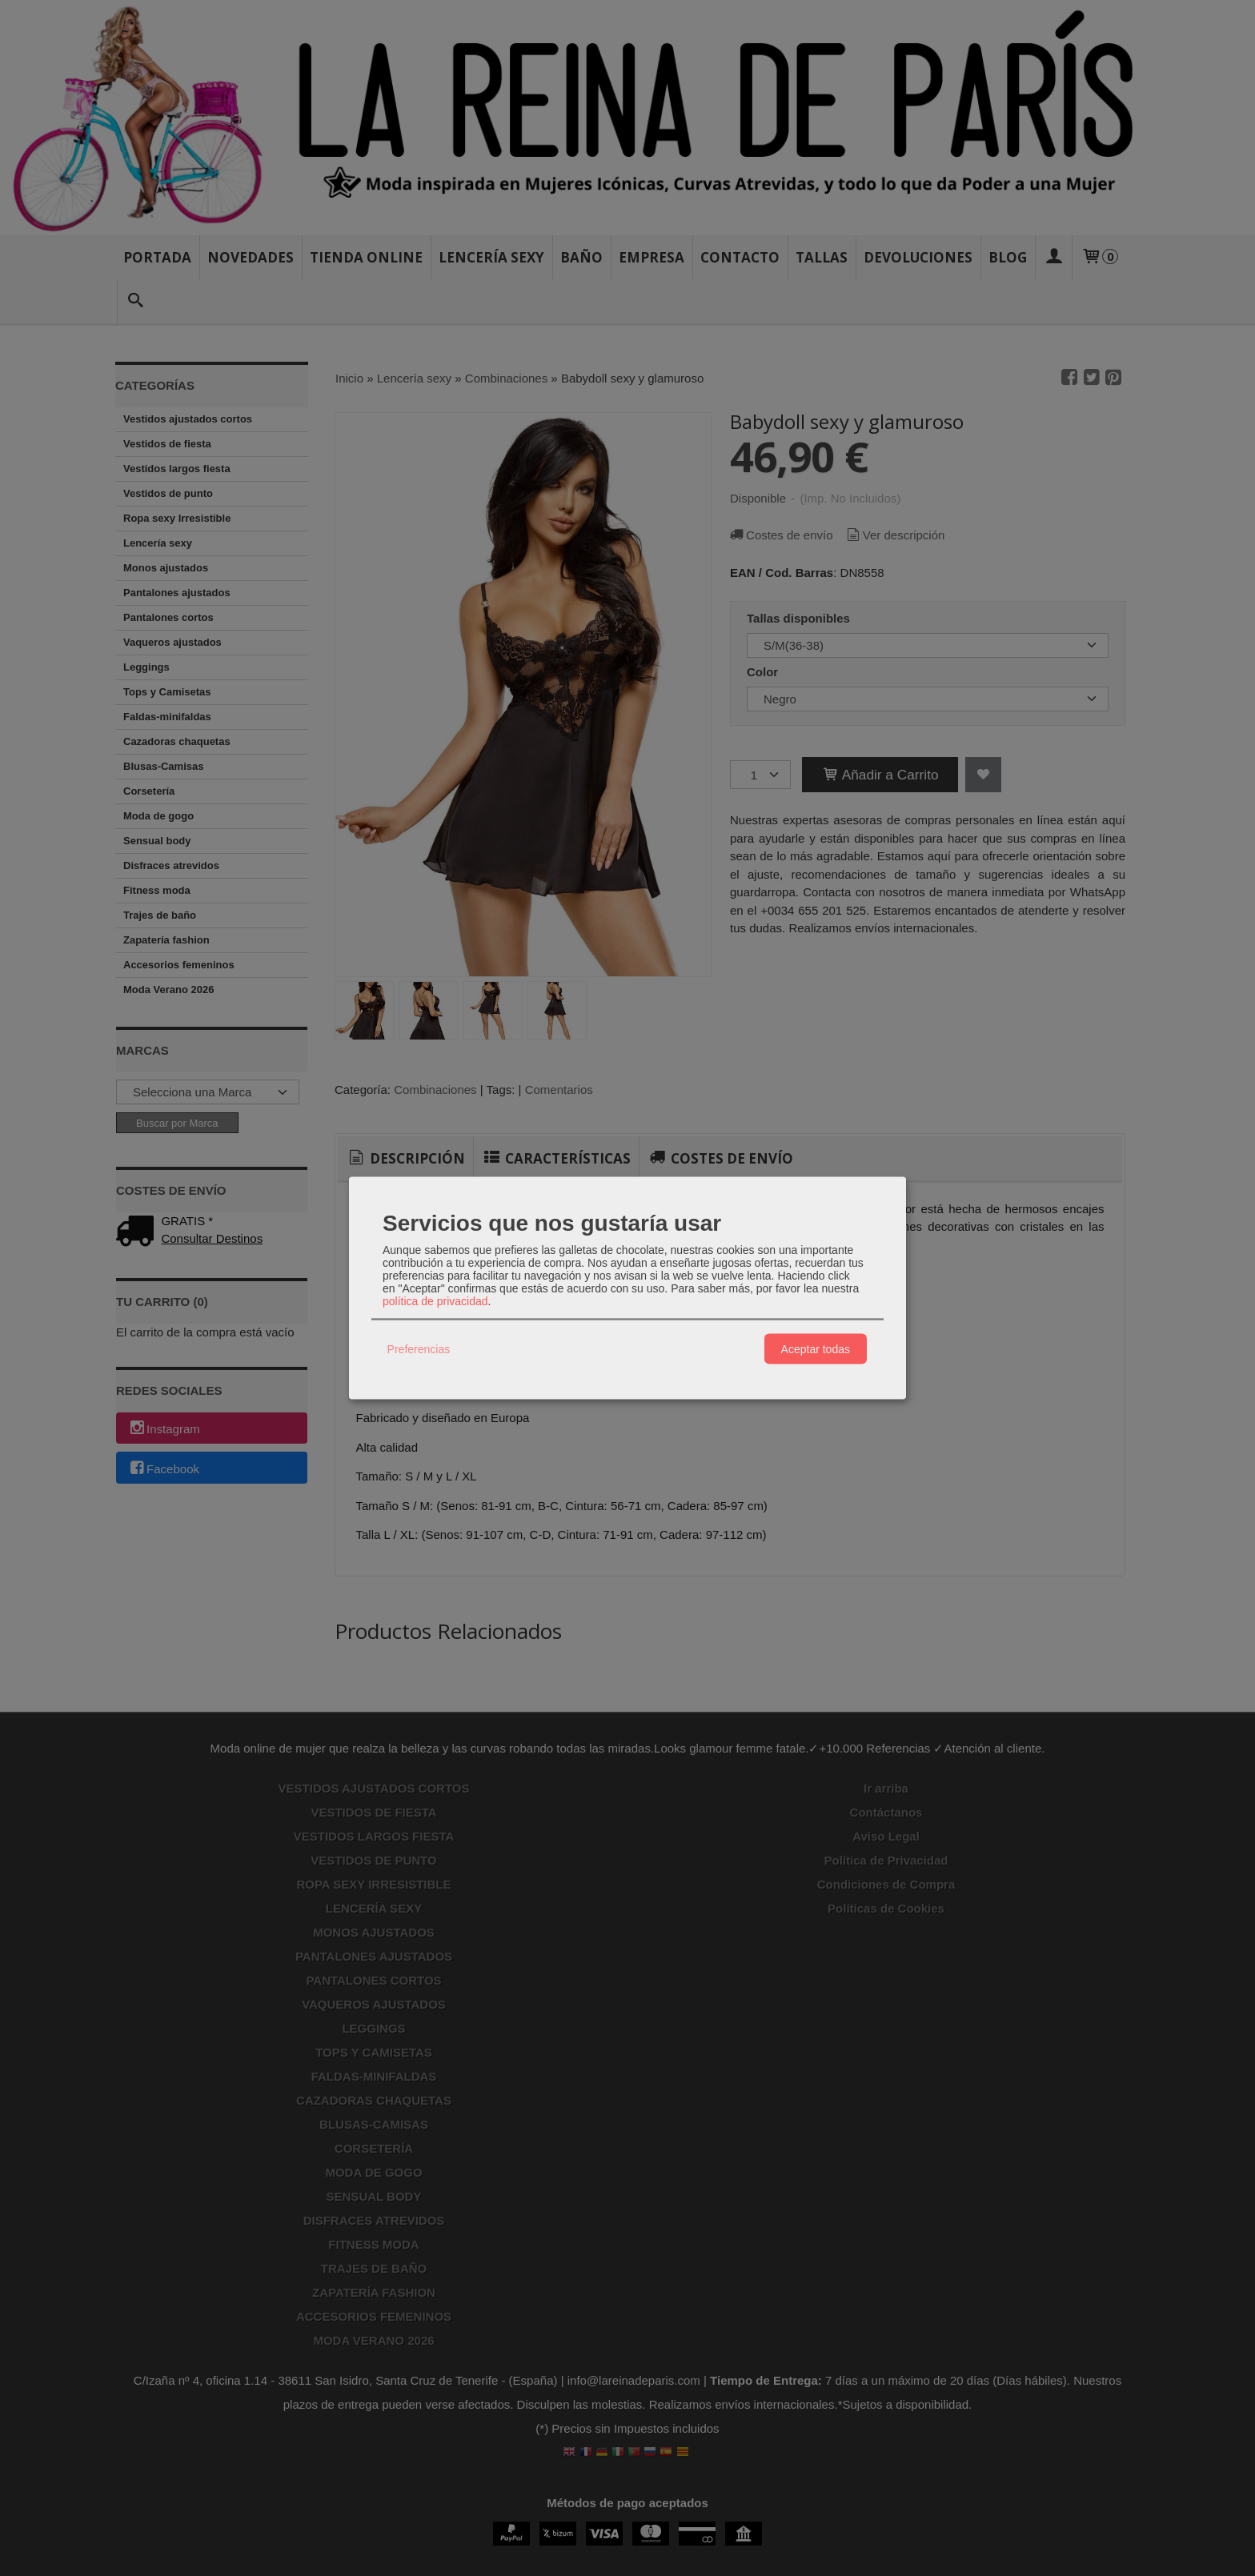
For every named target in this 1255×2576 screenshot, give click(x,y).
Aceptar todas (815, 1348)
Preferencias (419, 1348)
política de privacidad (435, 1301)
